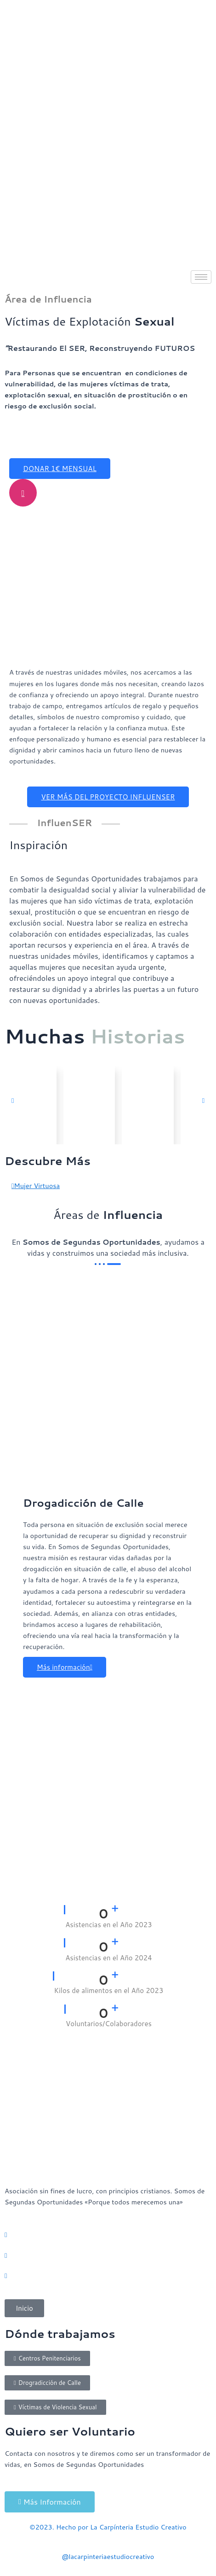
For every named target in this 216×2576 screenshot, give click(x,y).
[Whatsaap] (108, 2235)
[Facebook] (108, 2275)
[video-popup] (23, 493)
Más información (64, 1667)
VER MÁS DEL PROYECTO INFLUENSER (108, 797)
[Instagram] (108, 2255)
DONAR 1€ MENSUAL (60, 468)
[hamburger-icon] (201, 277)
